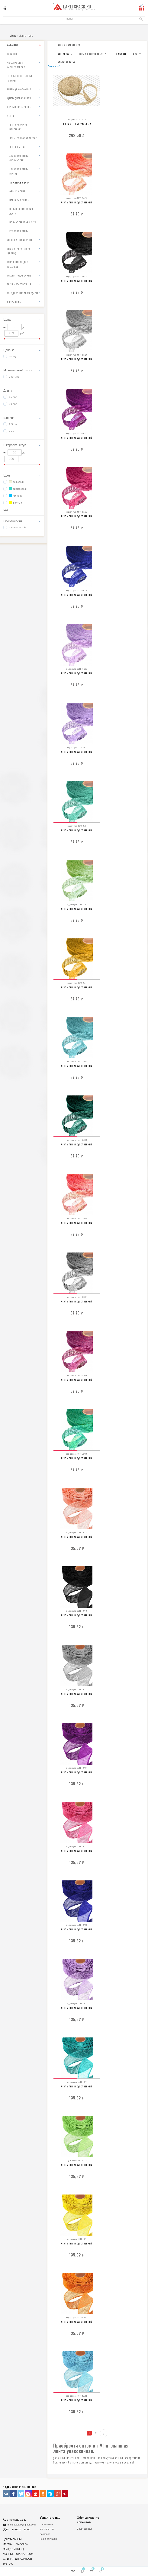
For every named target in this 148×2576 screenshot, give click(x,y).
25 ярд (13, 397)
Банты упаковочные (19, 89)
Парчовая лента (19, 200)
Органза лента (18, 191)
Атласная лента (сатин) (19, 171)
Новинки (12, 53)
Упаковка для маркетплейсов (16, 65)
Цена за (8, 350)
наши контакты (48, 2533)
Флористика (14, 302)
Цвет (6, 475)
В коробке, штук (14, 445)
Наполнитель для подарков (17, 264)
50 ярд (13, 404)
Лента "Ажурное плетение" (18, 127)
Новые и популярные (91, 53)
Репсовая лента (19, 231)
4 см (11, 431)
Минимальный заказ (17, 370)
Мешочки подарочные (20, 240)
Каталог (12, 45)
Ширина (8, 417)
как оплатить (47, 2524)
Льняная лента (19, 182)
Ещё (5, 509)
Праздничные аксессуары (22, 293)
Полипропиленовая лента (21, 211)
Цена (7, 319)
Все (135, 53)
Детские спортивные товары (19, 78)
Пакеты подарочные (19, 275)
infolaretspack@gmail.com (21, 2519)
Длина (7, 390)
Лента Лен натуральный (76, 123)
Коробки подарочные (20, 107)
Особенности (12, 521)
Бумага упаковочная (19, 98)
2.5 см (13, 424)
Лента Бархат (17, 147)
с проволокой (17, 527)
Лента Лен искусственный (76, 202)
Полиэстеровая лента (22, 222)
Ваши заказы (84, 2523)
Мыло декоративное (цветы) (19, 251)
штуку (12, 356)
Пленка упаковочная (19, 284)
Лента (10, 115)
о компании (46, 2519)
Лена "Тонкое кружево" (23, 138)
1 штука (14, 376)
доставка (45, 2529)
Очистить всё (54, 66)
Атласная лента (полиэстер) (19, 158)
